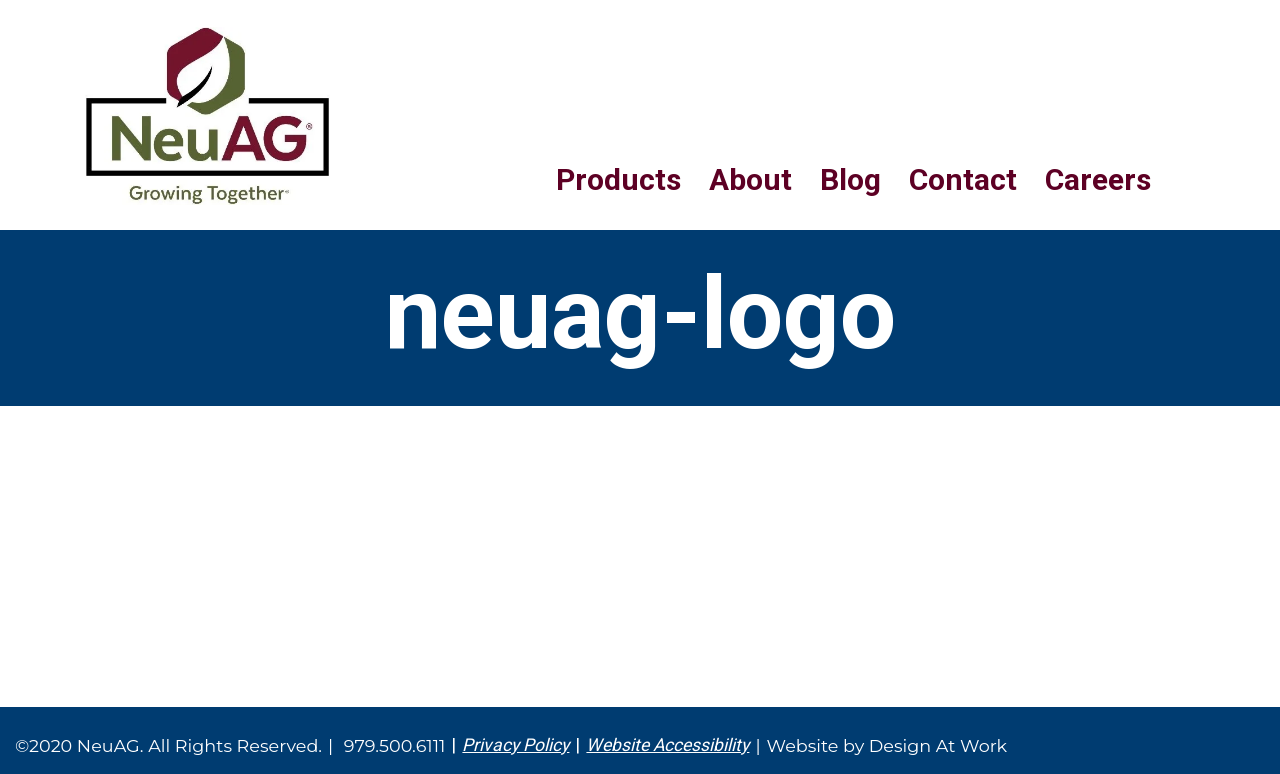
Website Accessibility (667, 745)
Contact (963, 179)
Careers (1098, 179)
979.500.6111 (395, 745)
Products (618, 179)
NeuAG (207, 116)
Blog (850, 179)
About (750, 179)
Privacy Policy (515, 745)
